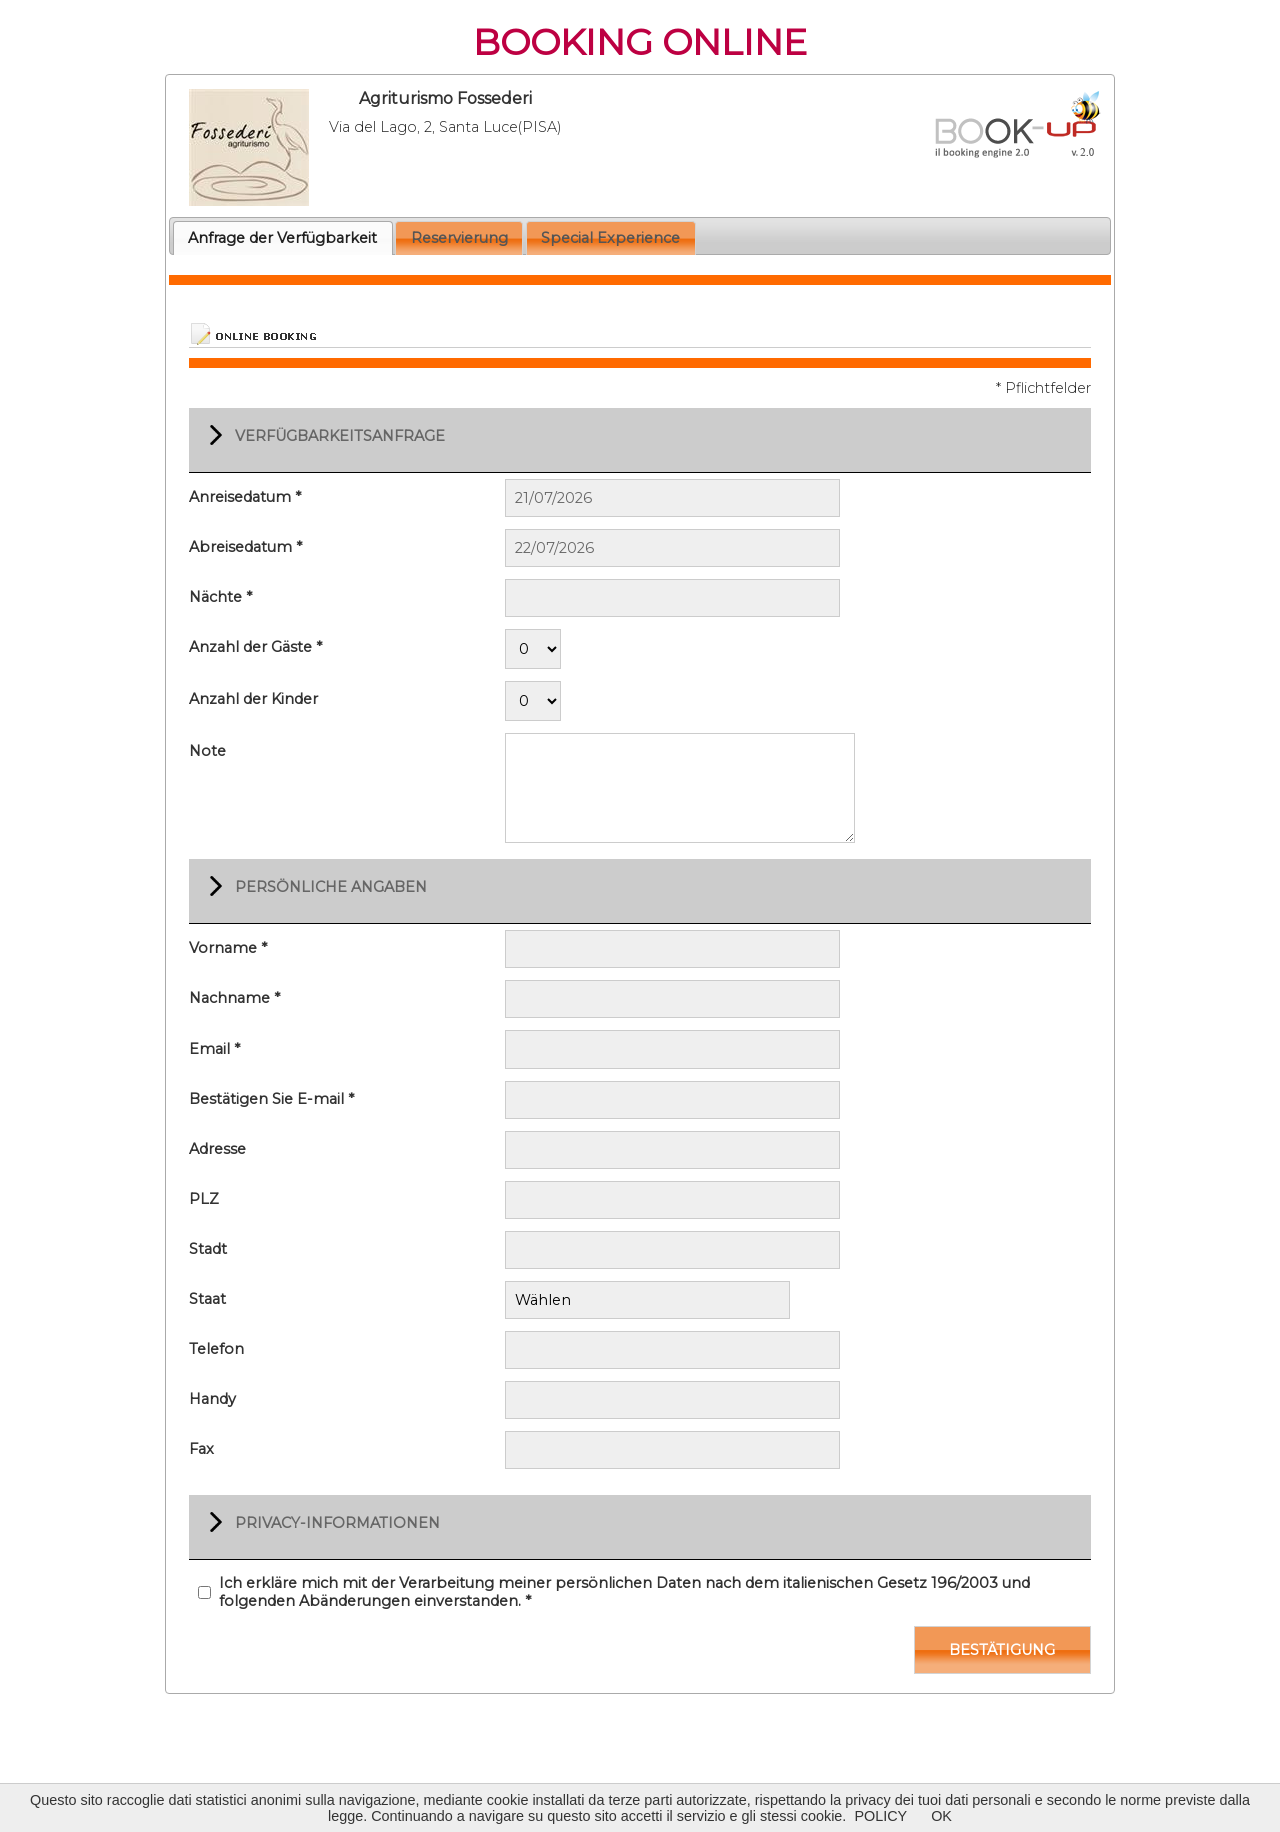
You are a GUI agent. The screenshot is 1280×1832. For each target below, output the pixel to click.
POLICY (880, 1816)
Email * (214, 1049)
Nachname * (234, 998)
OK (941, 1816)
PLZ (204, 1199)
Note (207, 751)
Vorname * (228, 948)
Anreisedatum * (245, 497)
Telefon (216, 1347)
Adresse (217, 1149)
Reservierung (459, 238)
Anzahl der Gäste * (255, 647)
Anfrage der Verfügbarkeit (282, 238)
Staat (207, 1299)
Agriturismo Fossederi (445, 98)
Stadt (208, 1249)
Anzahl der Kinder (253, 699)
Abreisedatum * (245, 547)
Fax (201, 1447)
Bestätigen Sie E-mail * (271, 1099)
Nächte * (220, 597)
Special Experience (610, 238)
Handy (212, 1397)
